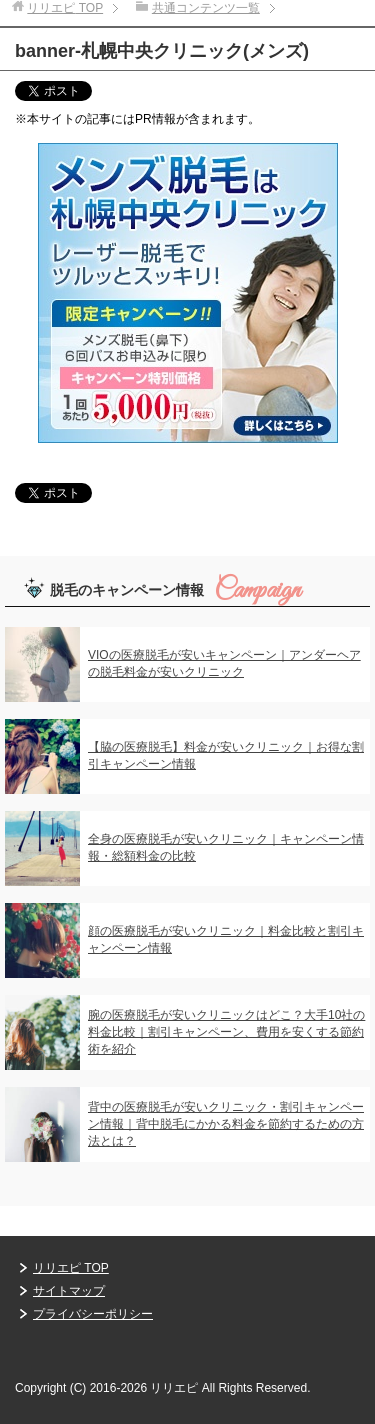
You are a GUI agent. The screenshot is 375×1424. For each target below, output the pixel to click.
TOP (65, 8)
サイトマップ (69, 1291)
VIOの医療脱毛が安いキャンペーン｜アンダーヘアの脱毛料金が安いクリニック (224, 663)
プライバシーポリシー (93, 1314)
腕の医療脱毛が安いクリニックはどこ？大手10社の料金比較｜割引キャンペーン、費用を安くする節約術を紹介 (226, 1032)
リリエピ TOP (71, 1268)
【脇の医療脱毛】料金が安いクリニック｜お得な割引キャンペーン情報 (226, 755)
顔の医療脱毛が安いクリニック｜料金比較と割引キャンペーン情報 (226, 939)
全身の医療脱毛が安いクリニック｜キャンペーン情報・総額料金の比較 (226, 847)
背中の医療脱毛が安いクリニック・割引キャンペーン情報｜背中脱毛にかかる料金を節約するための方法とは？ (226, 1124)
